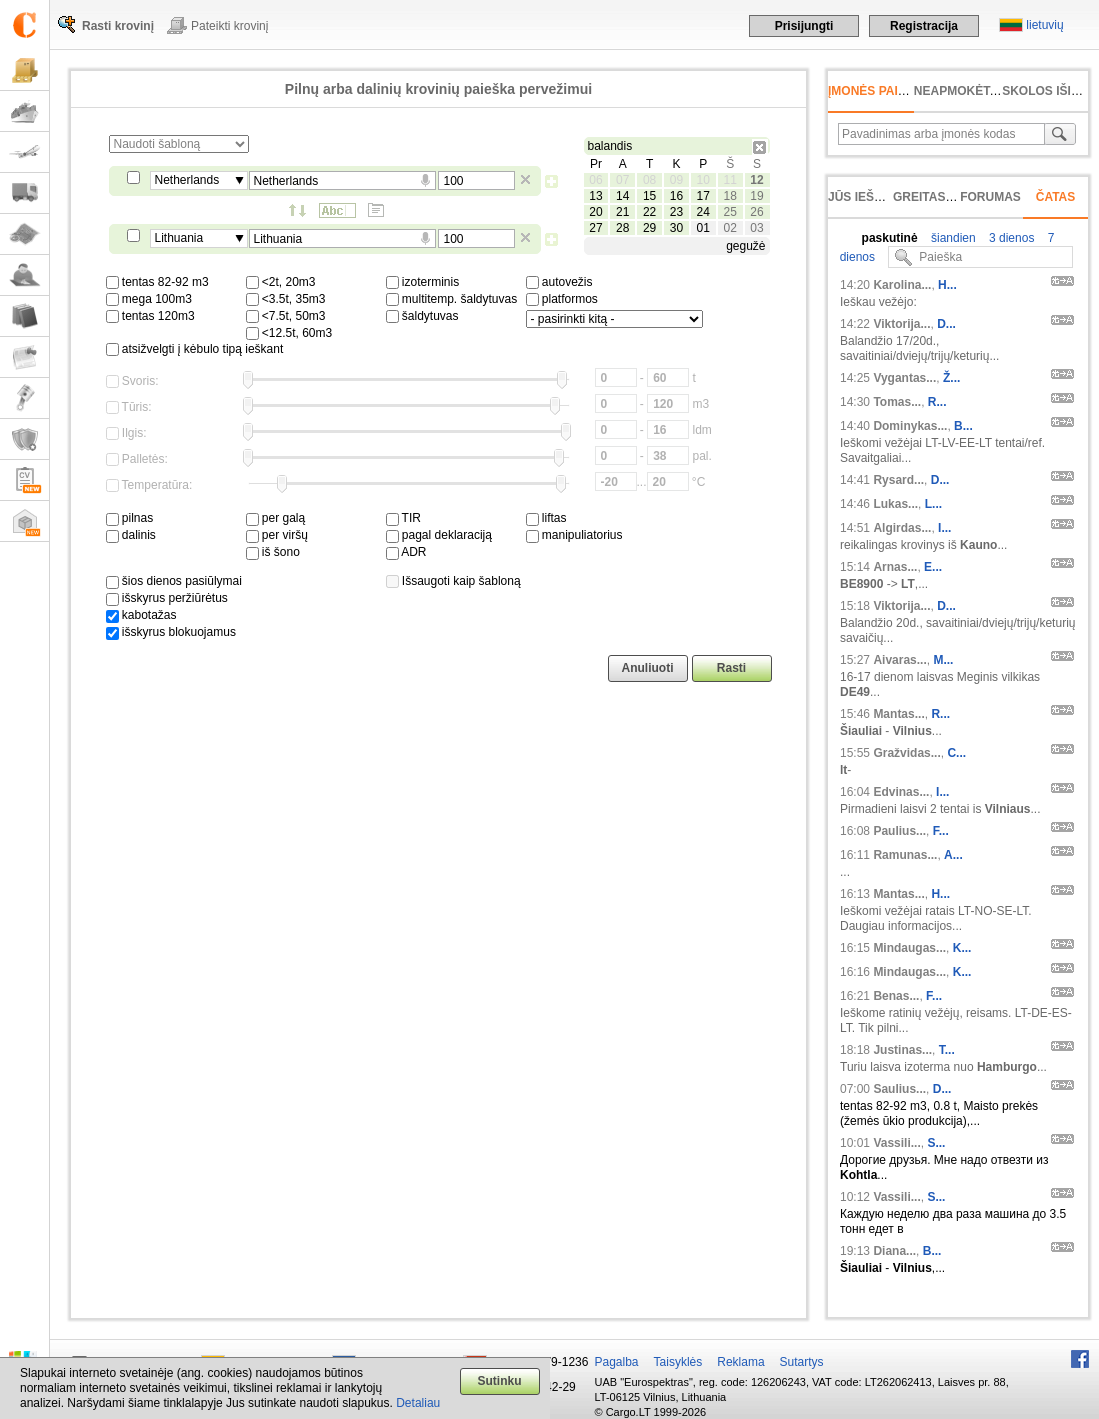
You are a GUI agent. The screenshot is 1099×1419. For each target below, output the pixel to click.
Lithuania (179, 238)
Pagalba (617, 1362)
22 (649, 212)
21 (622, 212)
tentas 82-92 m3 (157, 282)
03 (756, 228)
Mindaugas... (909, 948)
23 (676, 212)
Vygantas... (904, 378)
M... (943, 660)
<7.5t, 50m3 (286, 316)
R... (937, 402)
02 (729, 228)
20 (595, 212)
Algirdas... (902, 528)
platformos (562, 299)
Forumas (990, 197)
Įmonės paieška (879, 91)
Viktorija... (901, 324)
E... (933, 567)
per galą (276, 518)
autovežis (559, 282)
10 (703, 180)
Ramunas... (905, 855)
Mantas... (898, 714)
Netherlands (187, 180)
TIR (403, 518)
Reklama (740, 1362)
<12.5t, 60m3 (289, 333)
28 (622, 228)
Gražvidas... (906, 753)
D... (946, 324)
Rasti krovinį (118, 26)
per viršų (277, 535)
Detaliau (418, 1403)
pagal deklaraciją (439, 535)
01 (703, 228)
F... (941, 831)
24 (703, 212)
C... (956, 753)
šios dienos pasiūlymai (174, 581)
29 (649, 228)
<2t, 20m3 (281, 282)
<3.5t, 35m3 (286, 299)
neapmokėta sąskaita (988, 91)
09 (676, 180)
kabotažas (141, 615)
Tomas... (897, 402)
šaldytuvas (422, 316)
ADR (406, 552)
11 (729, 180)
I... (944, 528)
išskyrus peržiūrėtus (167, 598)
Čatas (1056, 197)
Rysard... (898, 480)
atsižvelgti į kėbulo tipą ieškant (195, 349)
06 (595, 180)
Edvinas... (901, 792)
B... (963, 426)
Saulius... (899, 1089)
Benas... (896, 996)
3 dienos (1010, 238)
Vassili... (896, 1143)
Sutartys (802, 1362)
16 (676, 196)
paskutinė (890, 238)
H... (947, 285)
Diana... (894, 1251)
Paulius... (899, 831)
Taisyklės (678, 1362)
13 (595, 196)
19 (756, 196)
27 (595, 228)
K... (962, 948)
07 (622, 180)
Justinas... (902, 1050)
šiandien (952, 238)
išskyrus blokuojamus (171, 632)
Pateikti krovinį (229, 26)
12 (756, 180)
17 (703, 196)
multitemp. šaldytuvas (452, 299)
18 (729, 196)
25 (729, 212)
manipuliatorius (574, 535)
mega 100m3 (149, 299)
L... (933, 504)
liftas (546, 518)
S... (936, 1143)
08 (649, 180)
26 (756, 212)
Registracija (924, 26)
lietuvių (1044, 25)
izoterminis (423, 282)
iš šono (273, 552)
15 (649, 196)
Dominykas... (910, 426)
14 (622, 196)
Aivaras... (899, 660)
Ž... (951, 378)
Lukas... (895, 504)
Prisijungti (804, 26)
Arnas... (895, 567)
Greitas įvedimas (950, 197)
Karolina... (902, 285)
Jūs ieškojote (875, 197)
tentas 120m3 (150, 316)
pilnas (130, 518)
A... (953, 855)
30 (676, 228)
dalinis (131, 535)
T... (947, 1050)
